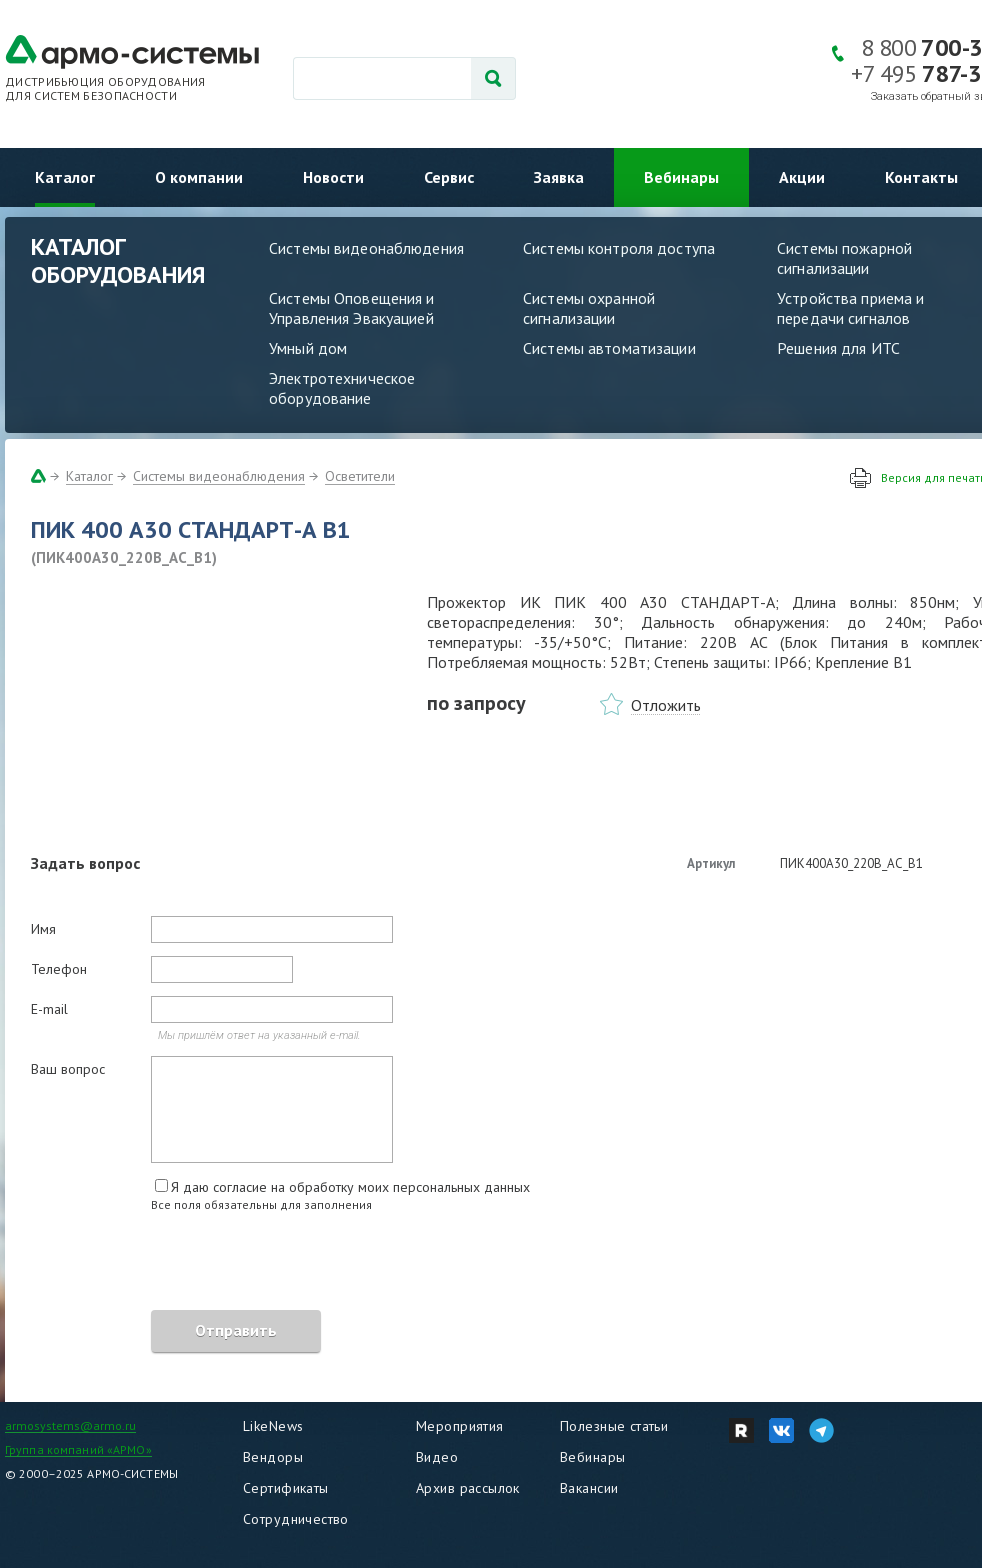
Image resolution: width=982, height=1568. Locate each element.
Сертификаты (286, 1488)
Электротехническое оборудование (342, 388)
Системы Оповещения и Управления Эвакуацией (352, 308)
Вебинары (681, 177)
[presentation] (183, 1264)
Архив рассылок (468, 1488)
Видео (437, 1457)
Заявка (559, 177)
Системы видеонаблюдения (366, 248)
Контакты (921, 177)
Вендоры (273, 1457)
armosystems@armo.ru (70, 1425)
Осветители (360, 476)
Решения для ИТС (838, 348)
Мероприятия (460, 1426)
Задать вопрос (85, 863)
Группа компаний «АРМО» (78, 1449)
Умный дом (308, 348)
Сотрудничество (296, 1519)
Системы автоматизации (609, 348)
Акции (802, 177)
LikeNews (273, 1426)
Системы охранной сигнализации (589, 308)
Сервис (449, 177)
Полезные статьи (614, 1426)
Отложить (666, 705)
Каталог (65, 177)
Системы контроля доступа (619, 248)
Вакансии (589, 1488)
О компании (199, 177)
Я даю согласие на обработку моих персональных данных (350, 1187)
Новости (333, 177)
